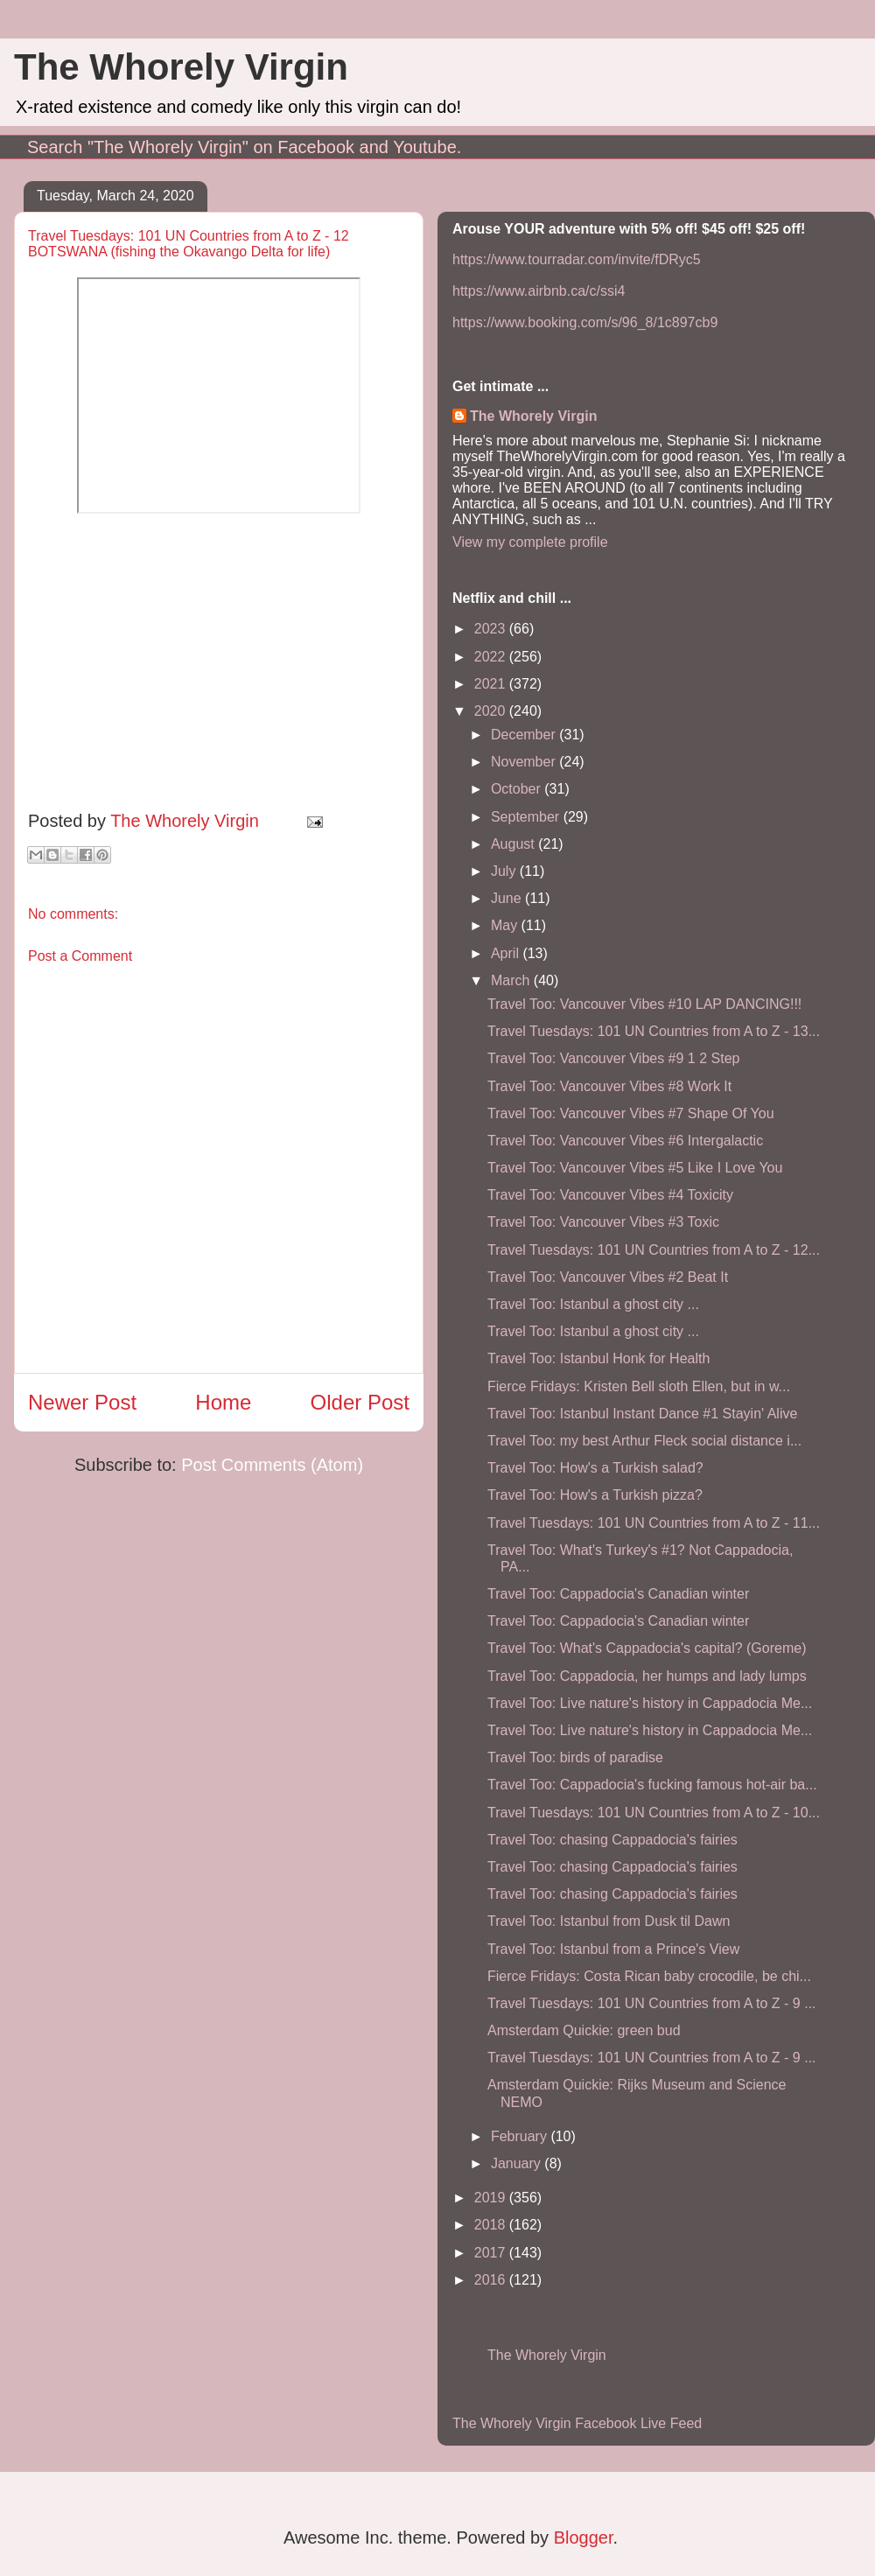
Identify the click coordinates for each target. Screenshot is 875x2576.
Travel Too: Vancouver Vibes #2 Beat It (607, 1277)
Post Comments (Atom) (272, 1464)
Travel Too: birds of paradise (575, 1757)
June (508, 898)
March (512, 980)
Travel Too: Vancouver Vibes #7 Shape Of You (630, 1113)
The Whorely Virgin (181, 67)
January (517, 2163)
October (517, 788)
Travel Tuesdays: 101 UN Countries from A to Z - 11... (653, 1523)
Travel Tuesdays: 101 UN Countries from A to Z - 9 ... (651, 2003)
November (525, 761)
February (520, 2136)
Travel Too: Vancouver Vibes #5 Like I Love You (634, 1167)
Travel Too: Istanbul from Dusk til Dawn (608, 1921)
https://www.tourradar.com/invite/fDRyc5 (576, 259)
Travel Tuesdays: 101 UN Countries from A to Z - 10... (653, 1812)
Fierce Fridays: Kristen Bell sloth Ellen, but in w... (638, 1386)
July (505, 871)
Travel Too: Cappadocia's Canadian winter (618, 1593)
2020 (491, 711)
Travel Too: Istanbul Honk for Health (598, 1358)
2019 (491, 2197)
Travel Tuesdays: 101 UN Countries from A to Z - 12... (653, 1249)
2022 (491, 656)
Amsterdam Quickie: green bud (584, 2030)
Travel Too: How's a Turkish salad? (595, 1467)
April (506, 953)
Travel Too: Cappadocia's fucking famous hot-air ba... (652, 1784)
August (514, 843)
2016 (491, 2279)
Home (223, 1402)
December (525, 734)
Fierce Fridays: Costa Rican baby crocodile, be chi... (649, 1976)
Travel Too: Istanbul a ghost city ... (593, 1304)
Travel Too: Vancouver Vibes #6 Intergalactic (625, 1140)
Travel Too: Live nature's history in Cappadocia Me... (649, 1703)
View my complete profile (530, 542)
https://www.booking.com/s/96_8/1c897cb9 (585, 322)
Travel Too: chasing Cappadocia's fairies (612, 1839)
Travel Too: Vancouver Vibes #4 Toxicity (610, 1194)
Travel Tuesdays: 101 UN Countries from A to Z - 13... (653, 1031)
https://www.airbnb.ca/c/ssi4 (538, 291)
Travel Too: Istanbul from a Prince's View (613, 1949)
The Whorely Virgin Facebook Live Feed (577, 2423)
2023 (491, 628)
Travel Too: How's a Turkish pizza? (595, 1495)
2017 (491, 2252)
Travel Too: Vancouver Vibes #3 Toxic (603, 1221)
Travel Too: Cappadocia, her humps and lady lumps (647, 1676)
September (527, 816)
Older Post (360, 1402)
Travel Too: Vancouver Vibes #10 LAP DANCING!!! (644, 1004)
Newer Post (82, 1402)
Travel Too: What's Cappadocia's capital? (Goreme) (647, 1648)
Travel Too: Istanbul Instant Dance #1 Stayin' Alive (642, 1413)
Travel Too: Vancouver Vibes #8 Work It (609, 1086)
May (506, 925)
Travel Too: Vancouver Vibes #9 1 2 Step (613, 1058)
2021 (491, 683)
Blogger (583, 2537)
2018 (491, 2224)
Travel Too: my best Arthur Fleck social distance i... (644, 1440)
